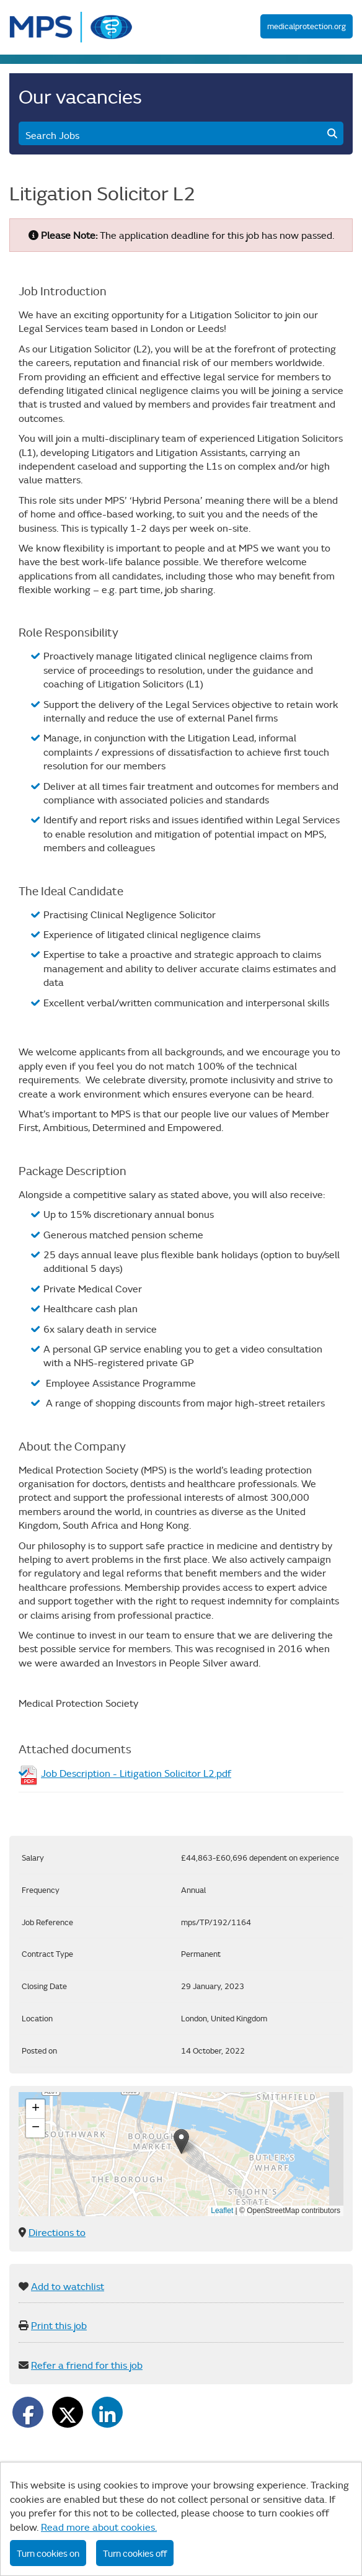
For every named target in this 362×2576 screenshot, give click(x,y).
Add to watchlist (67, 2286)
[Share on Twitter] (67, 2412)
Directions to (57, 2232)
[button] (181, 2141)
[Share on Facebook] (27, 2412)
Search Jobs (181, 135)
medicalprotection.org (306, 26)
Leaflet (222, 2210)
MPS (71, 27)
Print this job (59, 2325)
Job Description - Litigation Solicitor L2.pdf (136, 1773)
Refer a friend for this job (87, 2365)
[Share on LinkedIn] (107, 2412)
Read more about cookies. (99, 2527)
